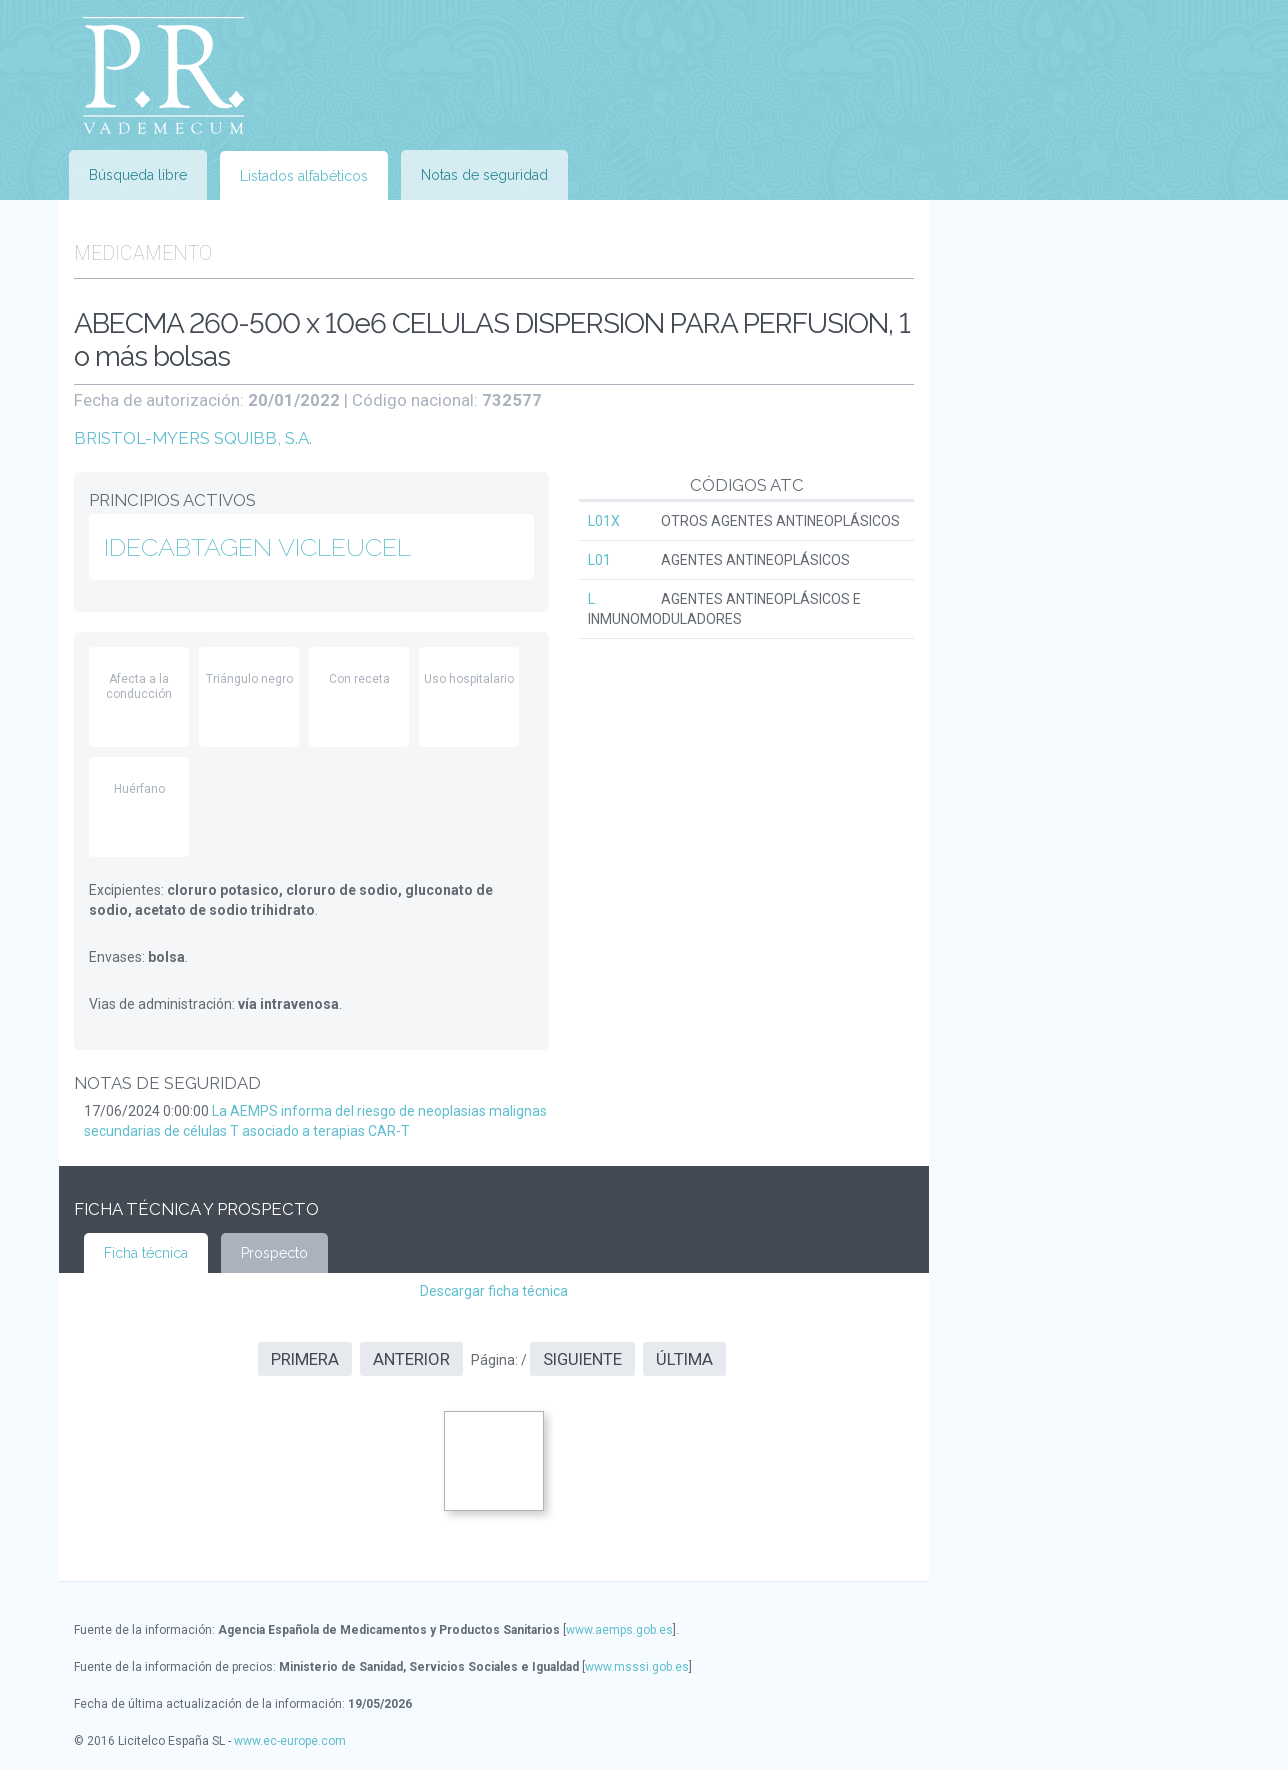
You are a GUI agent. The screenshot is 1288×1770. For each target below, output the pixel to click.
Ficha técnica (146, 1253)
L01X (604, 521)
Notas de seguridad (484, 175)
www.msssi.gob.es (637, 1667)
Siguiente (582, 1359)
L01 (599, 560)
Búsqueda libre (138, 175)
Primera (305, 1359)
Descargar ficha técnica (494, 1291)
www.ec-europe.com (290, 1741)
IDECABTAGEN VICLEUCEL (257, 547)
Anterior (411, 1359)
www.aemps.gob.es (619, 1630)
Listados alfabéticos (304, 176)
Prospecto (274, 1253)
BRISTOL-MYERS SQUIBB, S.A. (193, 438)
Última (684, 1359)
